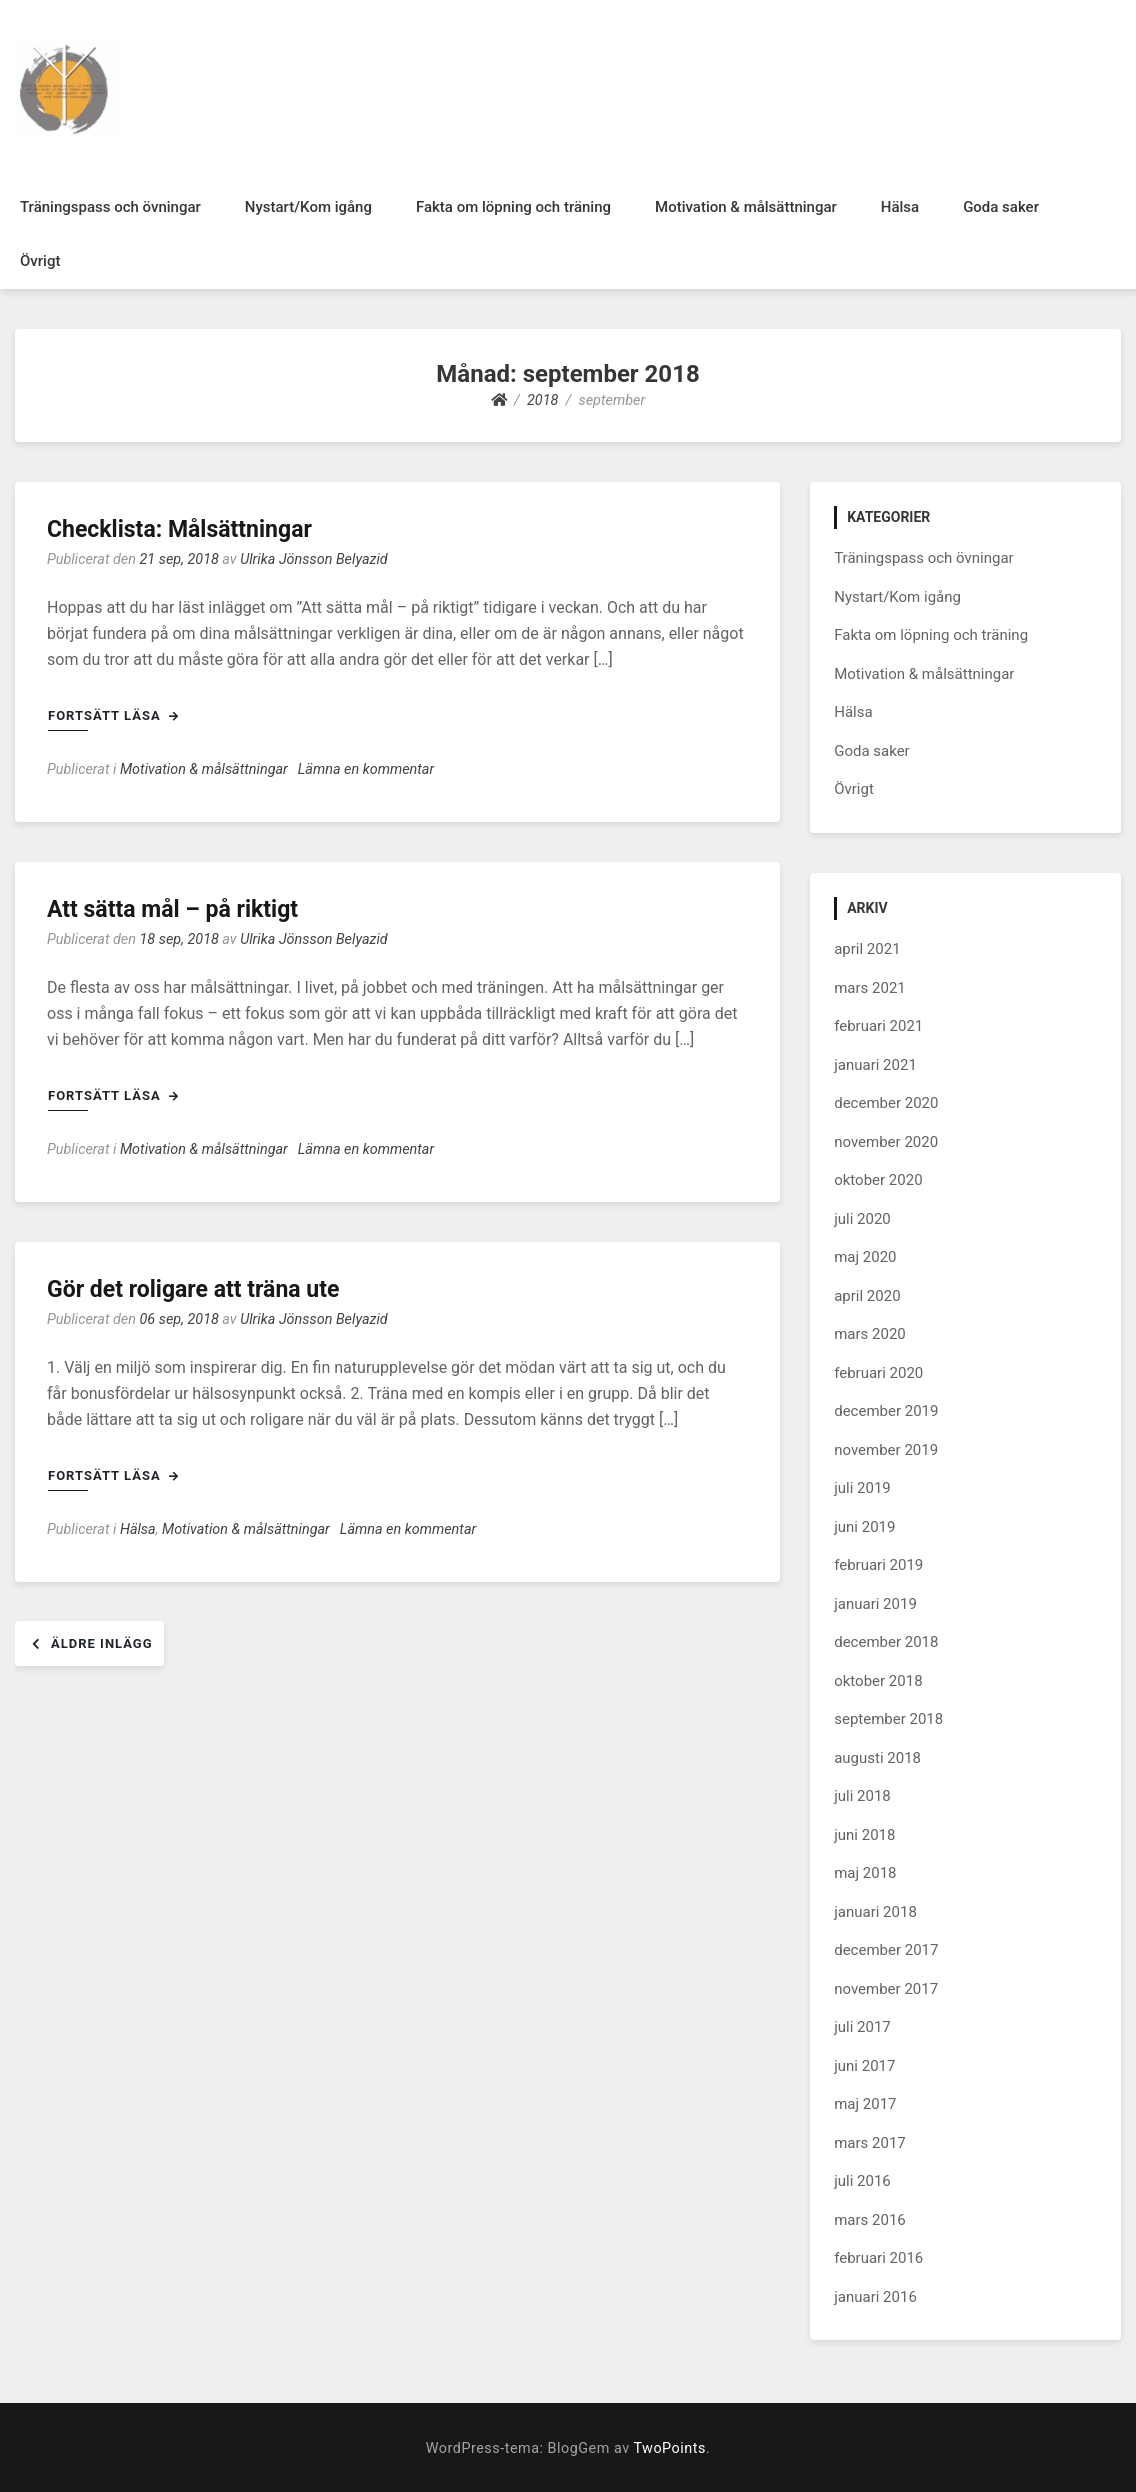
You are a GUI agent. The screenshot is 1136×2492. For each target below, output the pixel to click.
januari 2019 (875, 1604)
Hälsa (900, 207)
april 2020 (867, 1296)
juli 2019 (862, 1488)
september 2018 (888, 1719)
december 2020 (886, 1103)
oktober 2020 (878, 1180)
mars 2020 (870, 1334)
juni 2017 (864, 2066)
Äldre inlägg (102, 1643)
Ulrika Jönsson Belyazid (314, 559)
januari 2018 (875, 1912)
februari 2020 (878, 1373)
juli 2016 (862, 2181)
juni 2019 (864, 1527)
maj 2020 (865, 1257)
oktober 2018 (878, 1681)
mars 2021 (870, 988)
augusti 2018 (877, 1758)
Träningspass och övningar (110, 207)
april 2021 (867, 949)
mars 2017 (870, 2143)
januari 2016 (875, 2297)
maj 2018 (865, 1873)
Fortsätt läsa (113, 715)
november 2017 (886, 1989)
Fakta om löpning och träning (513, 207)
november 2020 (886, 1142)
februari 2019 (878, 1565)
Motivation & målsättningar (746, 207)
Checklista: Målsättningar (179, 529)
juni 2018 (864, 1835)
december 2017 (886, 1950)
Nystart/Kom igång (308, 207)
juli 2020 (862, 1219)
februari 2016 (878, 2258)
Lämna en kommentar (366, 769)
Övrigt (40, 261)
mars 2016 (870, 2220)
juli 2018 (862, 1796)
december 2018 (886, 1642)
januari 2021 (875, 1065)
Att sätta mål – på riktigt (172, 909)
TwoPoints (669, 2448)
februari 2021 (878, 1026)
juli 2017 (862, 2027)
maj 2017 (865, 2104)
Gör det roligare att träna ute (193, 1289)
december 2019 (886, 1411)
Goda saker (1001, 207)
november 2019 (886, 1450)
